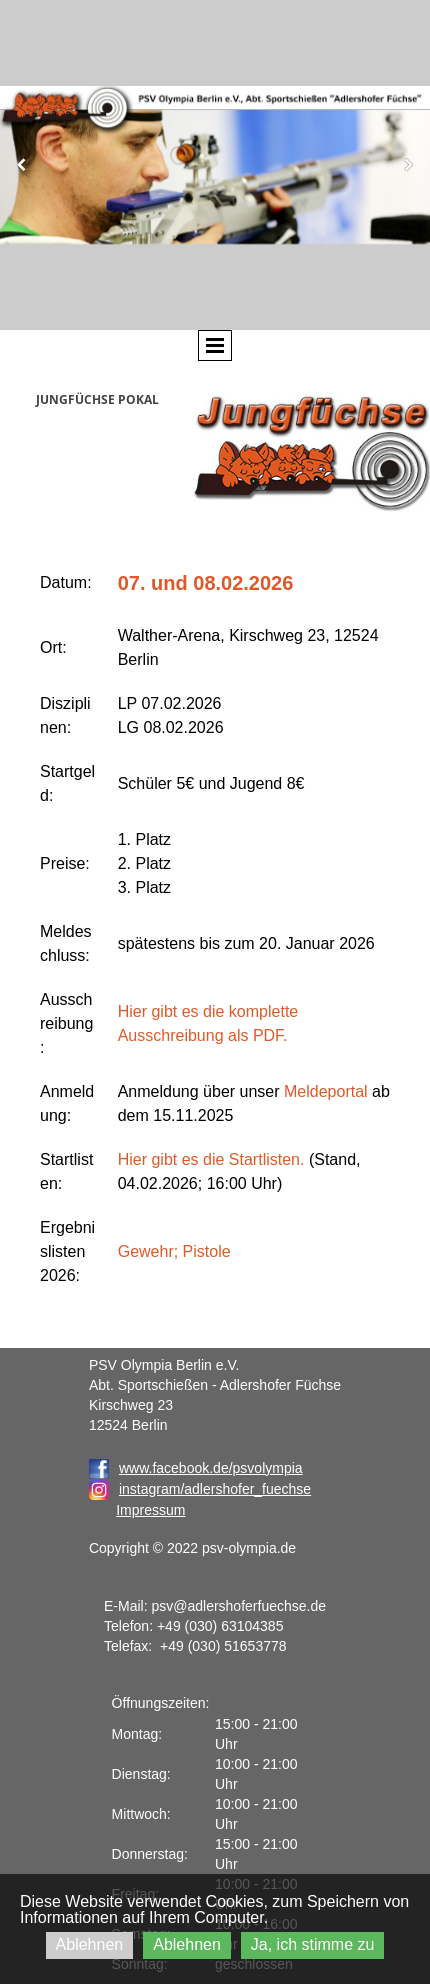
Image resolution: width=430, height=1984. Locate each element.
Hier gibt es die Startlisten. (211, 1159)
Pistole (207, 1251)
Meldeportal (326, 1091)
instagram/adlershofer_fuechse (215, 1489)
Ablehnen (90, 1944)
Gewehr (146, 1251)
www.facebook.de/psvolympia (196, 1468)
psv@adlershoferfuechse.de (238, 1606)
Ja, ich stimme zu (313, 1944)
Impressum (150, 1510)
